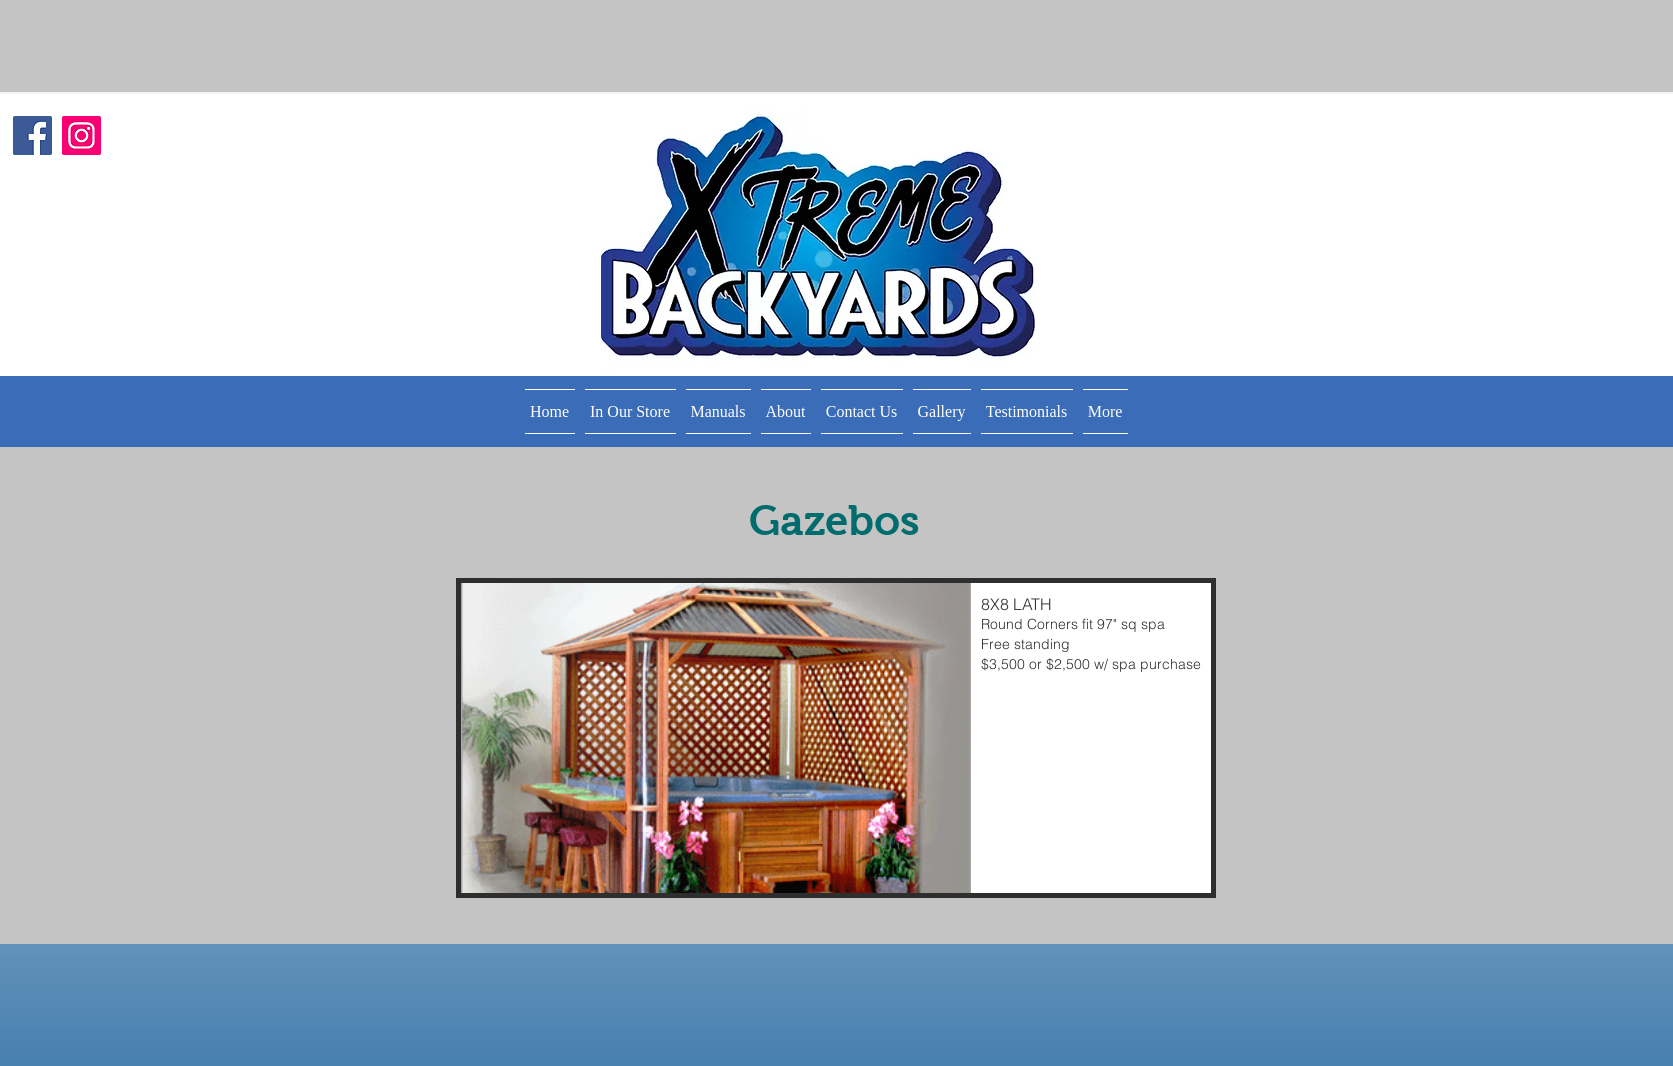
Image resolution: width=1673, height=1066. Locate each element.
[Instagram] (81, 135)
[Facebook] (32, 135)
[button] (630, 411)
